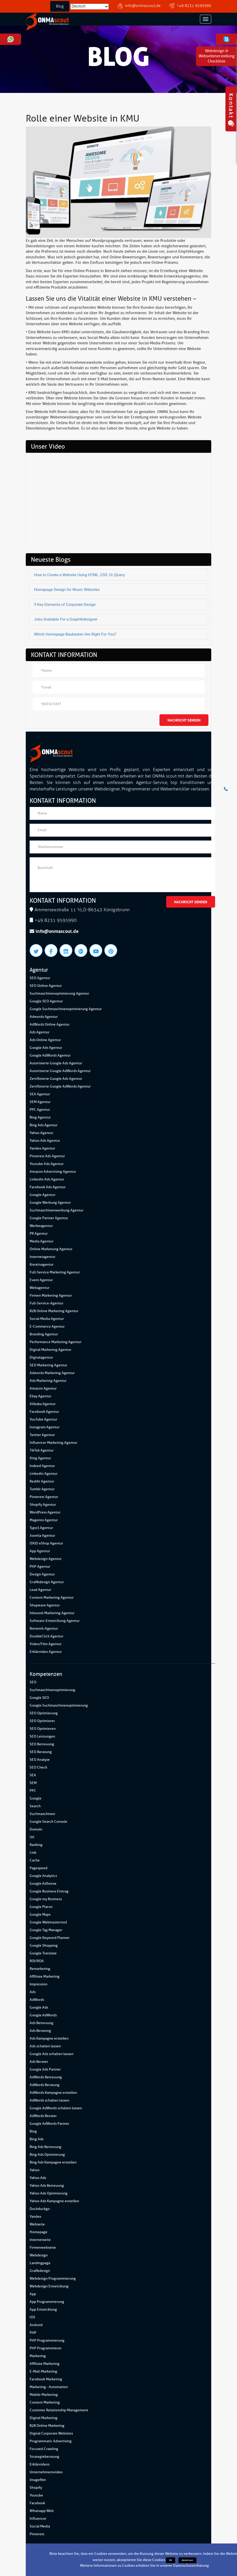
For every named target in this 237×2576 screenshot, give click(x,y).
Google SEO (39, 1697)
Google (35, 1798)
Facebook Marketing (46, 2379)
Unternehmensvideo (46, 2472)
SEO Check (38, 1767)
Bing (33, 2131)
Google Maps (40, 1914)
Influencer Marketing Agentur (53, 1442)
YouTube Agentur (43, 1419)
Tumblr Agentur (42, 1489)
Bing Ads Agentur (43, 1125)
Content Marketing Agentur (52, 1597)
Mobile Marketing (44, 2394)
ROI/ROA (37, 1961)
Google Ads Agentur (46, 1047)
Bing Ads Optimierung (47, 2154)
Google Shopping (44, 1945)
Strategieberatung (44, 2456)
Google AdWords (43, 2015)
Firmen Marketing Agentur (51, 1295)
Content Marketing (45, 2402)
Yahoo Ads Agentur (45, 1140)
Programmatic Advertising (51, 2441)
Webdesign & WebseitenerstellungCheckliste (216, 56)
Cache (35, 1860)
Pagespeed (38, 1868)
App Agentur (40, 1551)
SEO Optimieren (43, 1728)
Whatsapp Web (42, 2511)
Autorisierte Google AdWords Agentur (60, 1071)
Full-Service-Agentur (46, 1303)
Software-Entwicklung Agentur (55, 1621)
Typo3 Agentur (41, 1528)
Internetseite (40, 2240)
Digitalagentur (41, 1357)
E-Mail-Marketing (43, 2371)
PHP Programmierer (46, 2348)
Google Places (41, 1907)
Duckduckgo (40, 2209)
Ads (33, 1992)
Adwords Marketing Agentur (52, 1373)
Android (36, 2325)
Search (35, 1806)
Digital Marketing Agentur (50, 1350)
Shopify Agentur (43, 1504)
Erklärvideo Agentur (46, 1652)
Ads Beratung (40, 2030)
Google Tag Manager (46, 1930)
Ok (170, 2560)
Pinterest (37, 2534)
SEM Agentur (40, 1102)
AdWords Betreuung (46, 2077)
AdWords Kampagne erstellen (53, 2092)
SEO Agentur (40, 978)
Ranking (36, 1845)
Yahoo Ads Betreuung (47, 2185)
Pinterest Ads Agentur (47, 1156)
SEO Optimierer (42, 1721)
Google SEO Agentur (46, 1001)
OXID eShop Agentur (46, 1543)
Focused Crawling (44, 2449)
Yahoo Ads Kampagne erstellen (54, 2201)
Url (32, 1837)
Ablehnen (187, 2560)
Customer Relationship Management (59, 2410)
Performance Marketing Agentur (55, 1342)
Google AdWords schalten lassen (56, 2108)
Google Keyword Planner (50, 1938)
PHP (33, 2333)
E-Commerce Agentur (47, 1326)
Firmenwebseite (43, 2247)
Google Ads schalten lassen (51, 2054)
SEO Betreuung (42, 1744)
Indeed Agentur (42, 1466)
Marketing (38, 2356)
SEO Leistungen (42, 1736)
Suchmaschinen (42, 1814)
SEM (33, 1783)
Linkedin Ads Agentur (47, 1179)
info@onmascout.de (142, 5)
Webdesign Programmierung (53, 2278)
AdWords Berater (43, 2116)
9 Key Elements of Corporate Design (65, 604)
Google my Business (46, 1899)
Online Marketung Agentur (51, 1249)
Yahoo (34, 2170)
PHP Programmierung (47, 2340)
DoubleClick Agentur (46, 1636)
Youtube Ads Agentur (47, 1164)
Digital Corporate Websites (51, 2433)
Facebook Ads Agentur (48, 1187)
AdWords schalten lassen (49, 2100)
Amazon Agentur (43, 1388)
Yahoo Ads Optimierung (48, 2193)
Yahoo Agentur (41, 1133)
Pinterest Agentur (44, 1497)
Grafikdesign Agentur (47, 1582)
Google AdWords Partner (49, 2123)
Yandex (35, 2216)
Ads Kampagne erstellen (49, 2038)
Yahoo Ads (38, 2178)
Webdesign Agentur (46, 1559)
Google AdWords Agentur (50, 1055)
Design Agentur (42, 1574)
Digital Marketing (43, 2418)
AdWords (37, 2000)
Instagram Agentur (45, 1427)
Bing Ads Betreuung (45, 2147)
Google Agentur (42, 1195)
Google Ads (39, 2007)
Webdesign (39, 2255)
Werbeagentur (41, 1226)
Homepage (38, 2232)
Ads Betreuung (41, 2023)
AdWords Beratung (45, 2085)
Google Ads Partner (45, 2069)
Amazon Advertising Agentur (53, 1171)
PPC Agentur (40, 1109)
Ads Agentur (39, 1032)
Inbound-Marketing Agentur (52, 1613)
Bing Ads (37, 2139)
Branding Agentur (44, 1334)
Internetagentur (42, 1257)
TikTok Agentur (42, 1450)
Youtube (36, 2495)
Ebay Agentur (40, 1396)
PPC (33, 1790)
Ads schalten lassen (45, 2046)
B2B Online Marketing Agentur (54, 1311)
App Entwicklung (43, 2309)
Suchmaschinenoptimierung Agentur (59, 993)
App (33, 2294)
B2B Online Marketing (47, 2425)
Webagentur (39, 1288)
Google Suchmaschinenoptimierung (59, 1705)
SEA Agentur (40, 1094)
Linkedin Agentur (43, 1473)
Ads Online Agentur (45, 1040)
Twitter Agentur (42, 1435)
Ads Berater (39, 2061)
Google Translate (43, 1953)
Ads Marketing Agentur (48, 1380)
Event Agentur (41, 1280)
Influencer (38, 2518)
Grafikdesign (40, 2271)
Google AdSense (43, 1883)
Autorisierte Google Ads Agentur (56, 1063)
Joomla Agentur (42, 1535)
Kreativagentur (42, 1264)
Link (33, 1852)
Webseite (37, 2224)
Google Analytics (43, 1876)
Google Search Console (48, 1821)
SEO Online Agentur (46, 986)
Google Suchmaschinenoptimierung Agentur (66, 1009)
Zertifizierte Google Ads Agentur (56, 1078)
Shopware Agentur (45, 1605)
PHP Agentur (40, 1566)
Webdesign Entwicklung (49, 2286)
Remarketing (40, 1969)
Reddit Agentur (42, 1481)
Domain (36, 1829)
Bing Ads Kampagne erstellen (53, 2162)
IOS (32, 2317)
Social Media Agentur (47, 1319)
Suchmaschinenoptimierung (52, 1690)
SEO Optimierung (44, 1713)
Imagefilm (38, 2480)
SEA (33, 1775)
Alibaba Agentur (43, 1404)
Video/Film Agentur (46, 1644)
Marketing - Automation (49, 2387)
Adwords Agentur (44, 1016)
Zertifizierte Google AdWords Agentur (60, 1086)
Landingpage (40, 2263)
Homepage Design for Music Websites (67, 589)
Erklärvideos (39, 2464)
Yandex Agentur (42, 1148)
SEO (33, 1682)
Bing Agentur (40, 1117)
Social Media (40, 2526)
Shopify (36, 2487)
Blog (60, 6)
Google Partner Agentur (49, 1218)
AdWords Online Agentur (50, 1024)
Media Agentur (41, 1241)
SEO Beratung (41, 1752)
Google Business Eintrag (49, 1891)
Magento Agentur (44, 1520)
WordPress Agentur (45, 1512)
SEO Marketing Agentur (48, 1365)
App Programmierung (47, 2302)
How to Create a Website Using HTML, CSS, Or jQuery (79, 575)
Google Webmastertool (48, 1922)
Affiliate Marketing (45, 1976)
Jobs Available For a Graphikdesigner (66, 619)
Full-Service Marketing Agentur (55, 1272)
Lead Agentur (40, 1590)
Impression (38, 1984)
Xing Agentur (40, 1458)
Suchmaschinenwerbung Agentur (56, 1210)
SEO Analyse (40, 1759)
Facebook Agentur (44, 1411)
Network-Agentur (44, 1628)
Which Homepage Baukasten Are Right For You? (75, 634)
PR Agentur (39, 1233)
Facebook (37, 2503)
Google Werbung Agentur (50, 1202)
